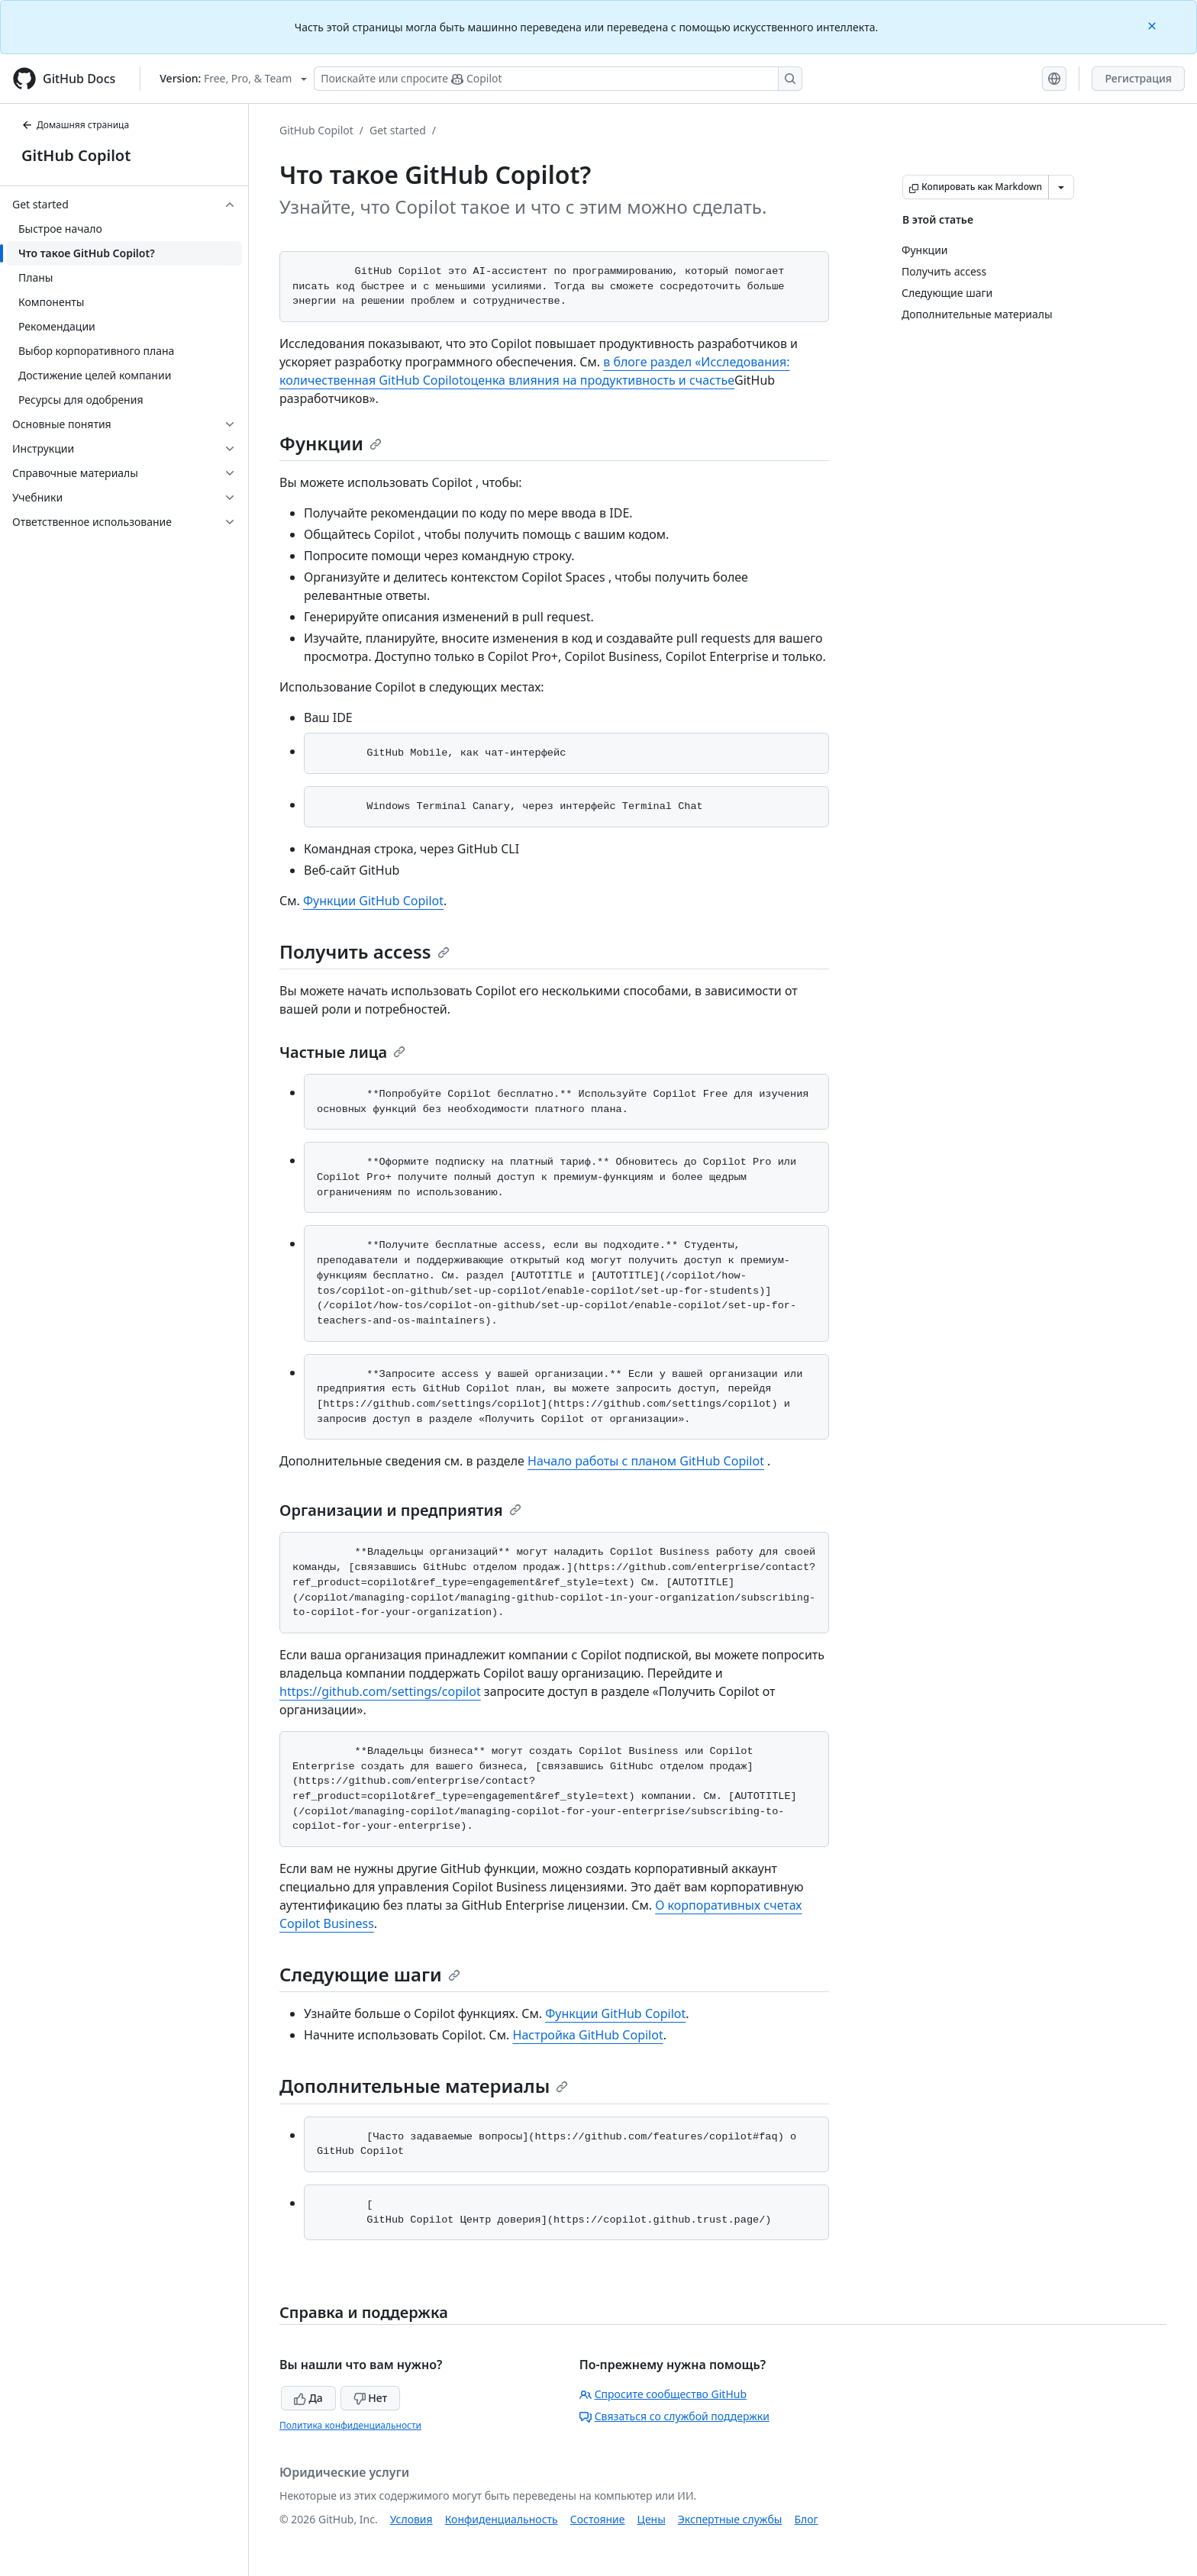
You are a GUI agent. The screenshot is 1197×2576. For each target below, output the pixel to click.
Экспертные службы (730, 2519)
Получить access (364, 951)
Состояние (597, 2519)
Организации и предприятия (400, 1510)
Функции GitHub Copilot (373, 900)
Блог (806, 2519)
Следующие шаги (369, 1974)
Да (308, 2398)
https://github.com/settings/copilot (380, 1691)
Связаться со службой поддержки (674, 2416)
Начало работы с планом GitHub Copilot (646, 1460)
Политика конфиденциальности (350, 2425)
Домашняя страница (75, 124)
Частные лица (342, 1052)
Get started (397, 130)
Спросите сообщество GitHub (663, 2394)
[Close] (1153, 25)
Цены (651, 2519)
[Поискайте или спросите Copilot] (558, 78)
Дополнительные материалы (423, 2085)
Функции (330, 443)
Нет (370, 2398)
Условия (411, 2519)
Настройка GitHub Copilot (588, 2034)
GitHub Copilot (76, 155)
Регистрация (1138, 78)
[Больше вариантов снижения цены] (1061, 187)
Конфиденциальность (501, 2519)
